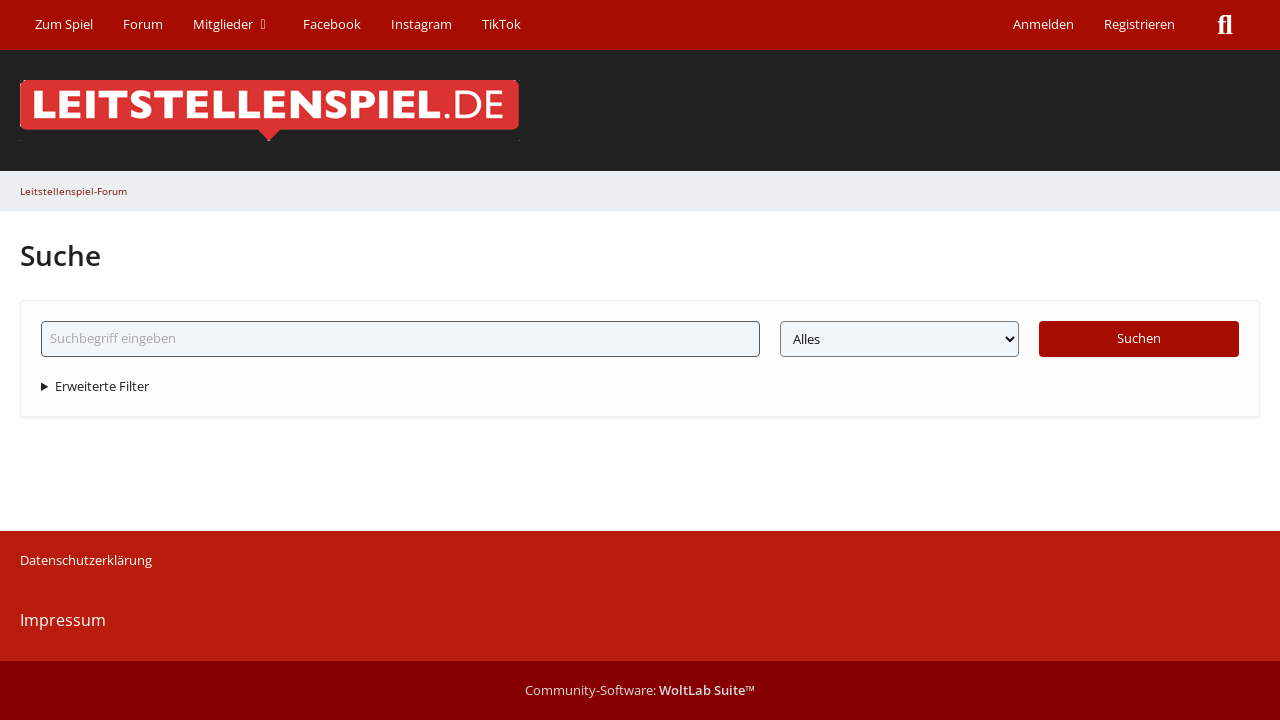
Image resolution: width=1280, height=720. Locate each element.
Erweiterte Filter (102, 386)
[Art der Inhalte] (900, 338)
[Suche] (1225, 25)
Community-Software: (640, 690)
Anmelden (1043, 24)
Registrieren (1139, 24)
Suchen (1139, 338)
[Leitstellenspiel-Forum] (640, 110)
